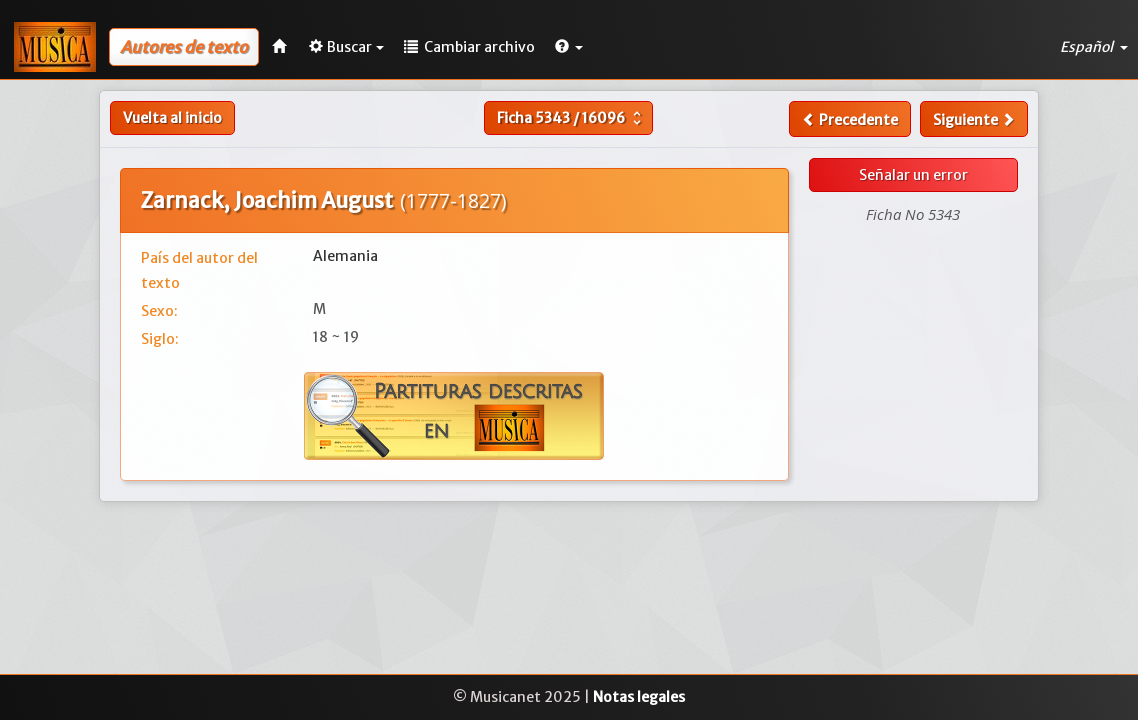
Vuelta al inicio (172, 118)
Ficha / (571, 118)
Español (1094, 47)
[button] (569, 47)
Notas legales (639, 697)
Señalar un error (913, 175)
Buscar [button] (346, 47)
